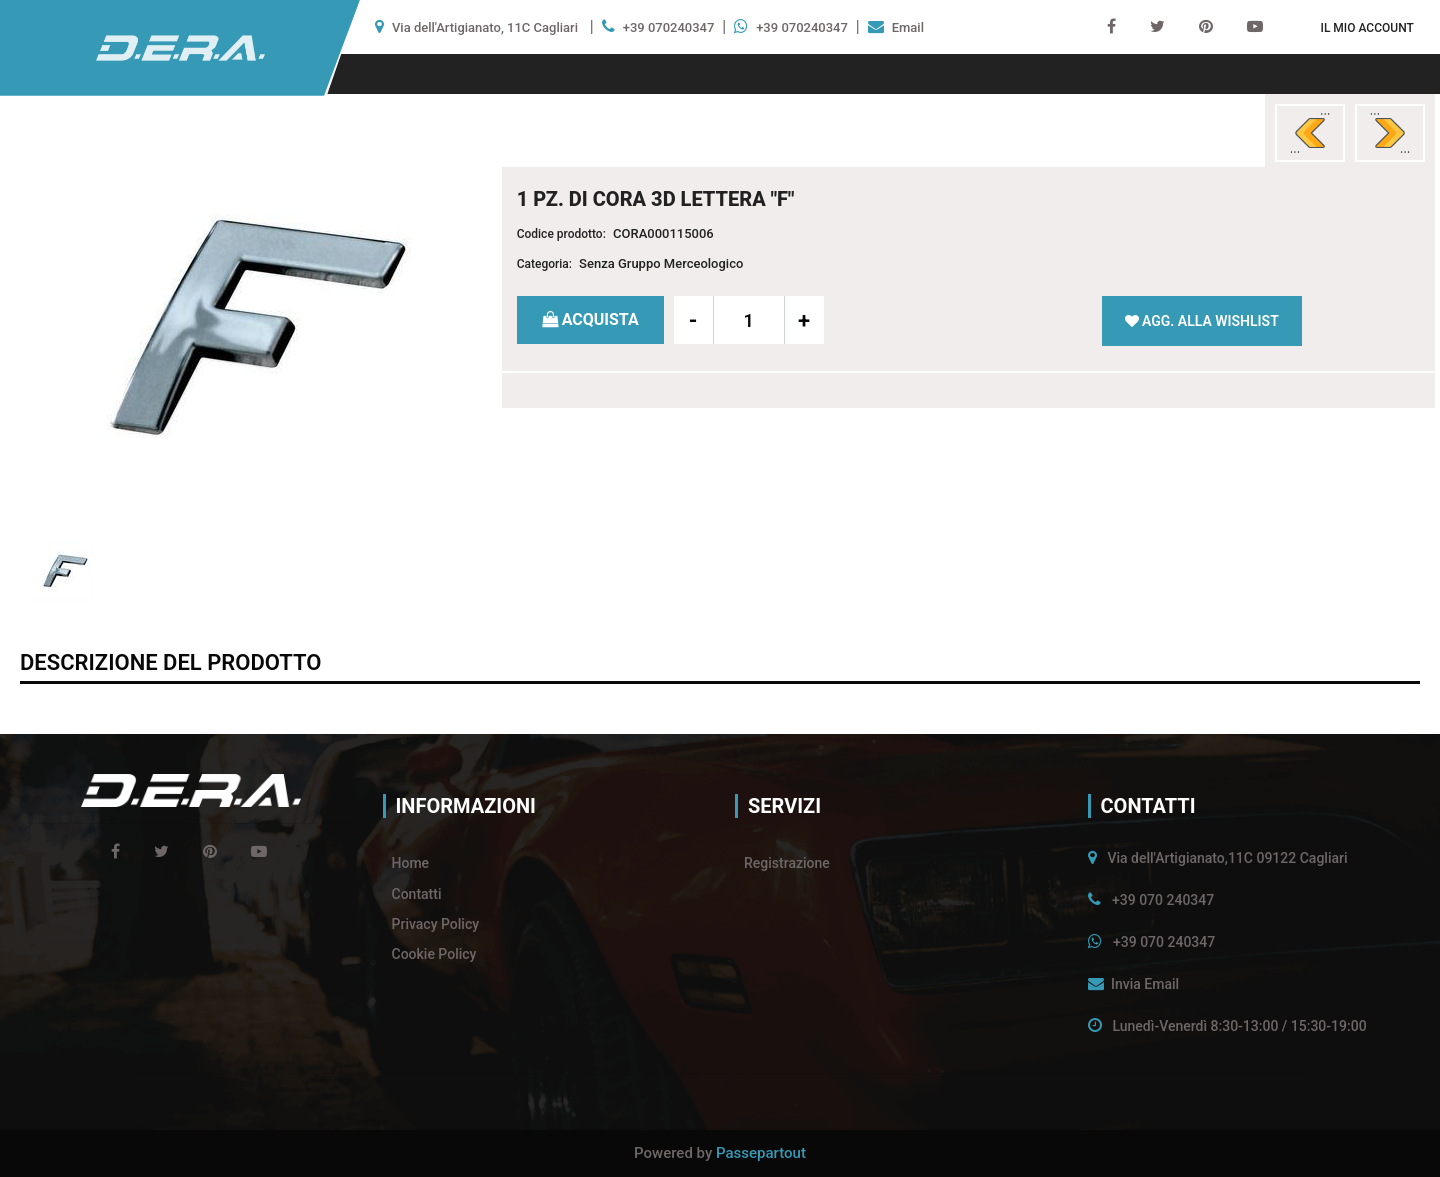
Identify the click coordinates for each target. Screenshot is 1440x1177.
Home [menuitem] (411, 863)
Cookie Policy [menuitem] (434, 954)
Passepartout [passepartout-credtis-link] (761, 1153)
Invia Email (1145, 984)
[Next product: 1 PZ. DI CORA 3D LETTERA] (1390, 133)
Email (908, 27)
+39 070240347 (669, 27)
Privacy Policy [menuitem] (436, 924)
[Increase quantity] (804, 320)
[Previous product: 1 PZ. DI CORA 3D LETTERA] (1310, 133)
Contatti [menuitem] (417, 894)
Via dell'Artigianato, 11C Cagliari (485, 27)
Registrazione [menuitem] (787, 863)
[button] (243, 332)
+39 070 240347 (1163, 900)
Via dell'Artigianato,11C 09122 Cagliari (1227, 858)
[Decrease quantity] (694, 320)
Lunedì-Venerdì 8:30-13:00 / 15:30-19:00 (1239, 1026)
